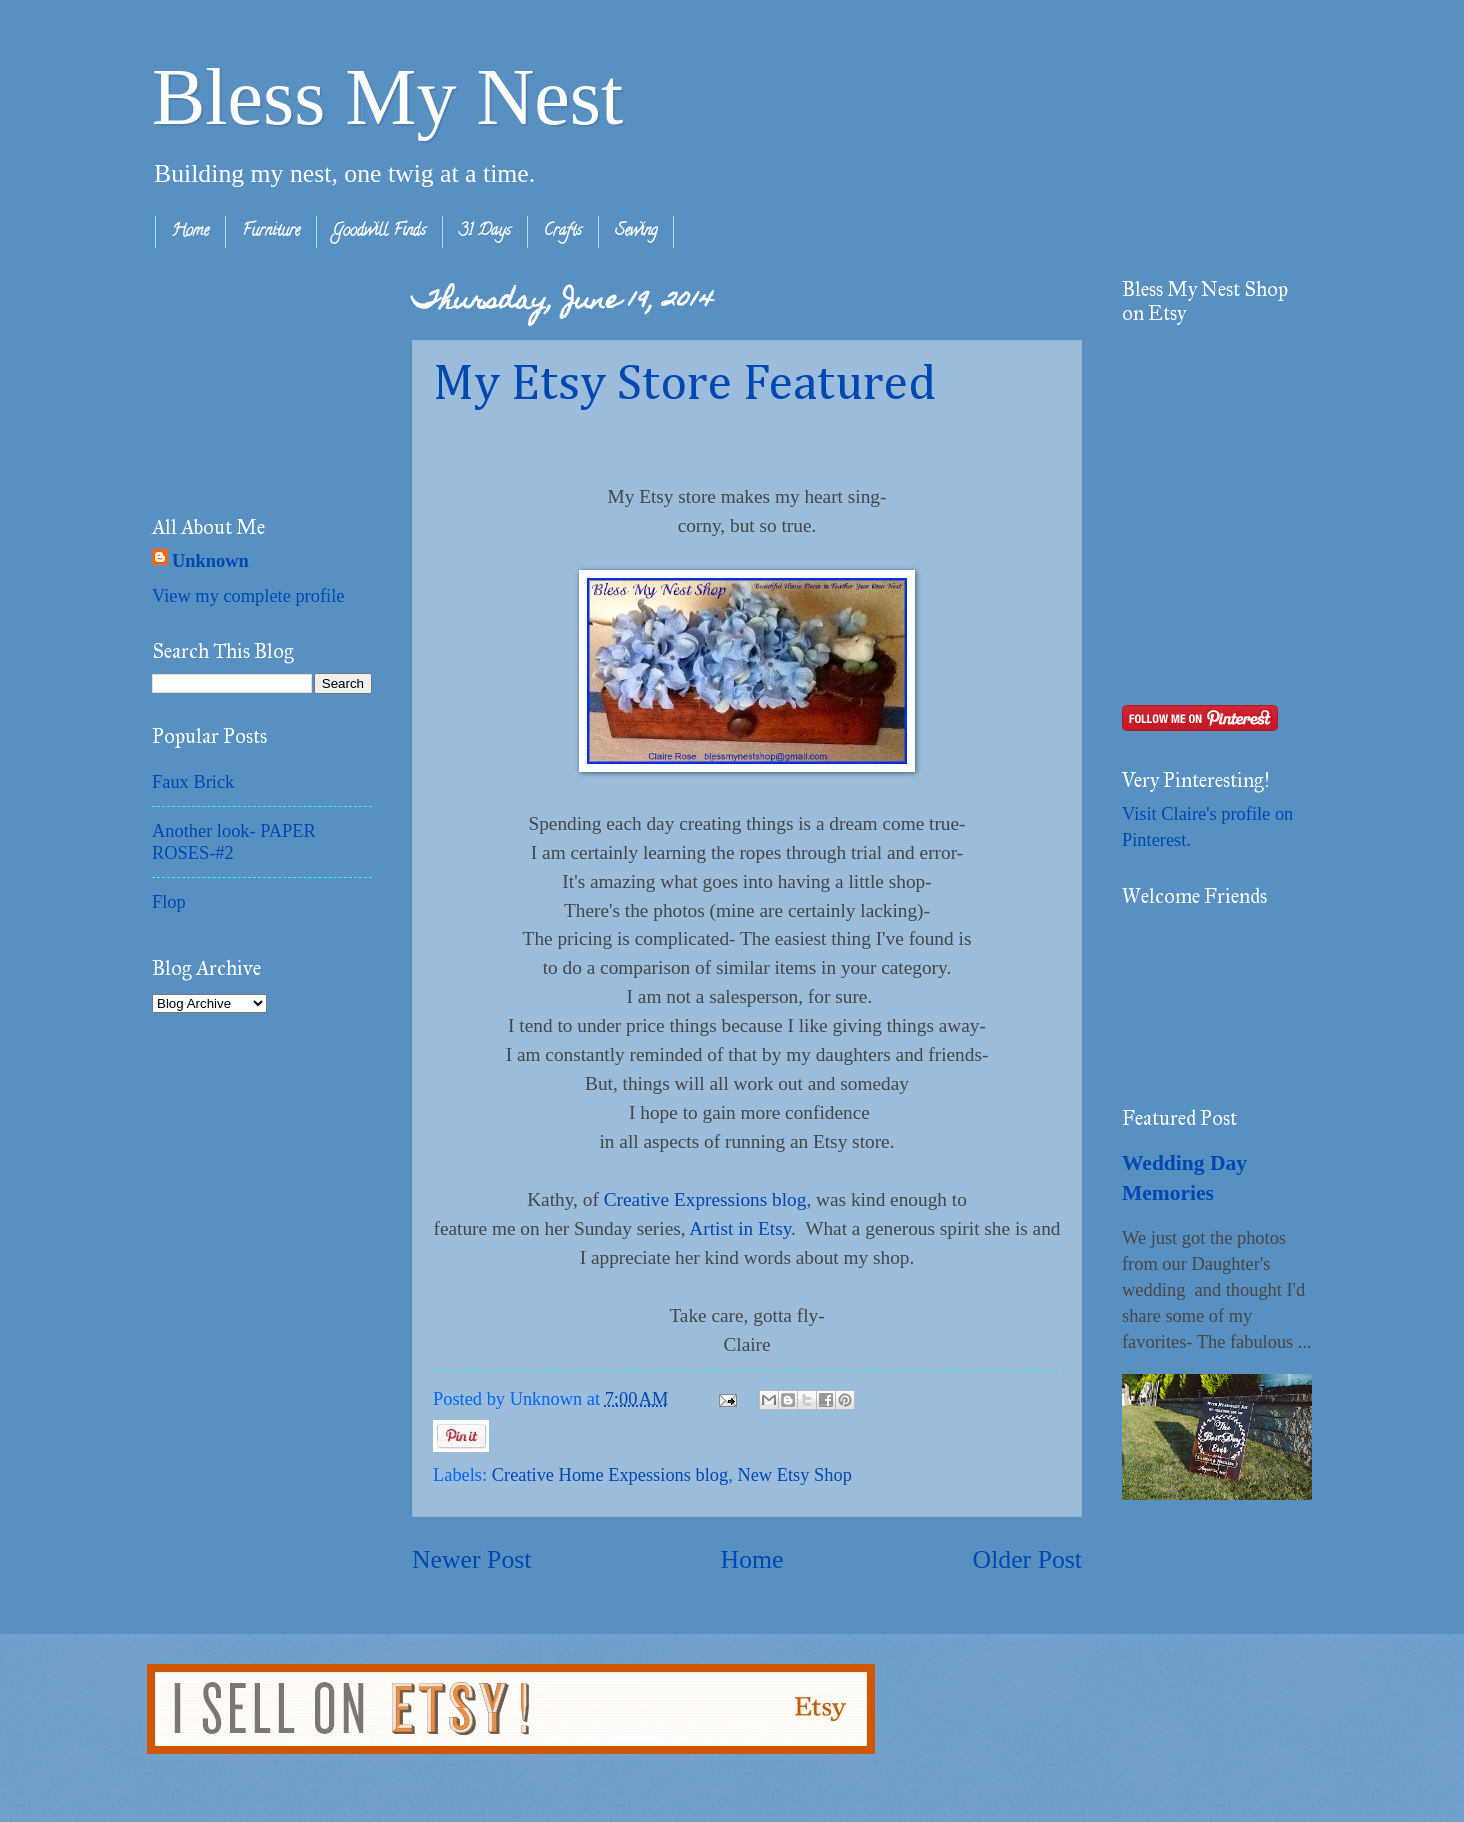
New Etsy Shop (794, 1475)
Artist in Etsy (740, 1228)
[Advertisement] (252, 377)
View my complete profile (248, 596)
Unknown (210, 561)
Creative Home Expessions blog (610, 1475)
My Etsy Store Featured (684, 385)
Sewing (636, 232)
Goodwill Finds (379, 232)
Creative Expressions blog (705, 1199)
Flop (169, 902)
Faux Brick (193, 782)
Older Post (1027, 1559)
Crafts (563, 232)
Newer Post (471, 1559)
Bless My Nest (387, 97)
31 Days (485, 232)
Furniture (271, 232)
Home (190, 232)
